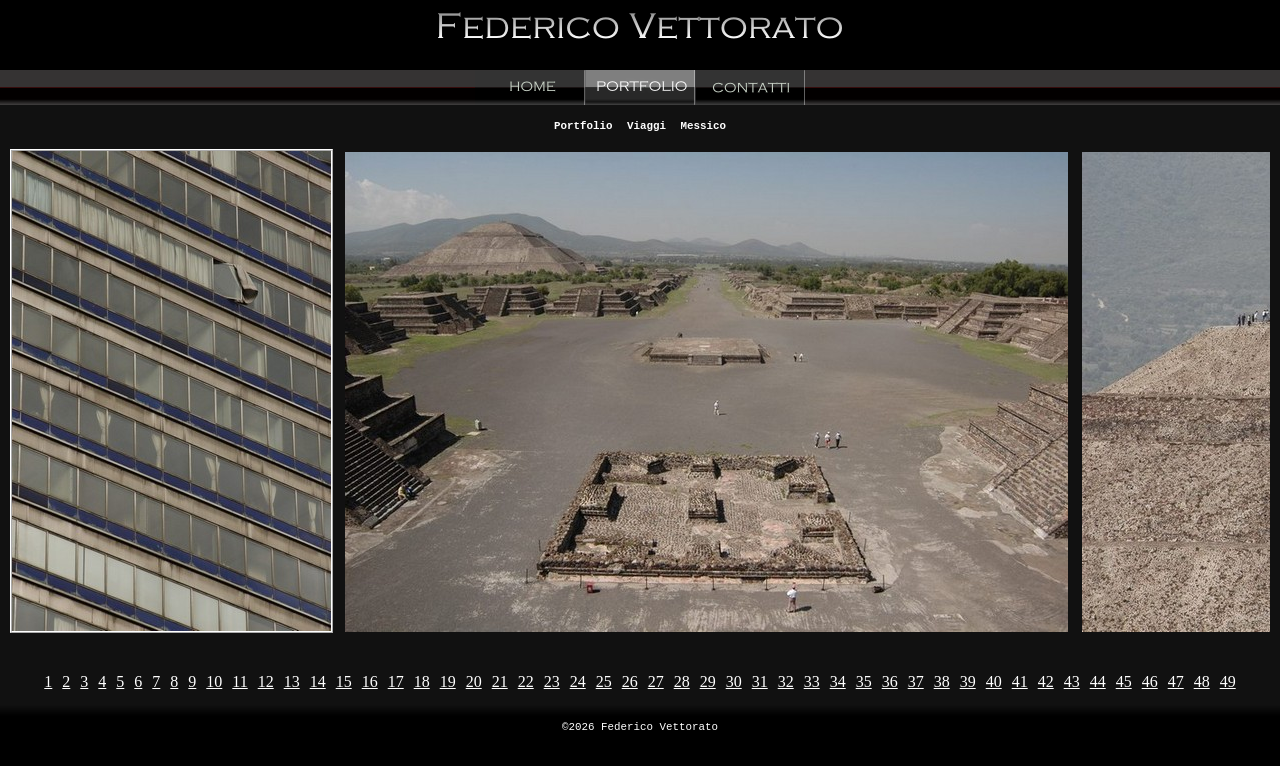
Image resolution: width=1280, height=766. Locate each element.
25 (604, 681)
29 (708, 681)
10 (214, 681)
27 (656, 681)
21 (500, 681)
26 (630, 681)
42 (1046, 681)
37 (916, 681)
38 (942, 681)
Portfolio (640, 87)
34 (838, 681)
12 (266, 681)
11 (239, 681)
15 (344, 681)
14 (318, 681)
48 (1202, 681)
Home (530, 87)
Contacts (750, 87)
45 (1124, 681)
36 (890, 681)
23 (552, 681)
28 (682, 681)
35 (864, 681)
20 (474, 681)
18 (422, 681)
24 (578, 681)
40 (994, 681)
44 (1098, 681)
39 (968, 681)
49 (1228, 681)
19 (448, 681)
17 (396, 681)
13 (292, 681)
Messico (702, 124)
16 (370, 681)
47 (1176, 681)
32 (786, 681)
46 (1150, 681)
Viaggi (646, 124)
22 (526, 681)
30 (734, 681)
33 (812, 681)
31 (760, 681)
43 (1072, 681)
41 (1020, 681)
